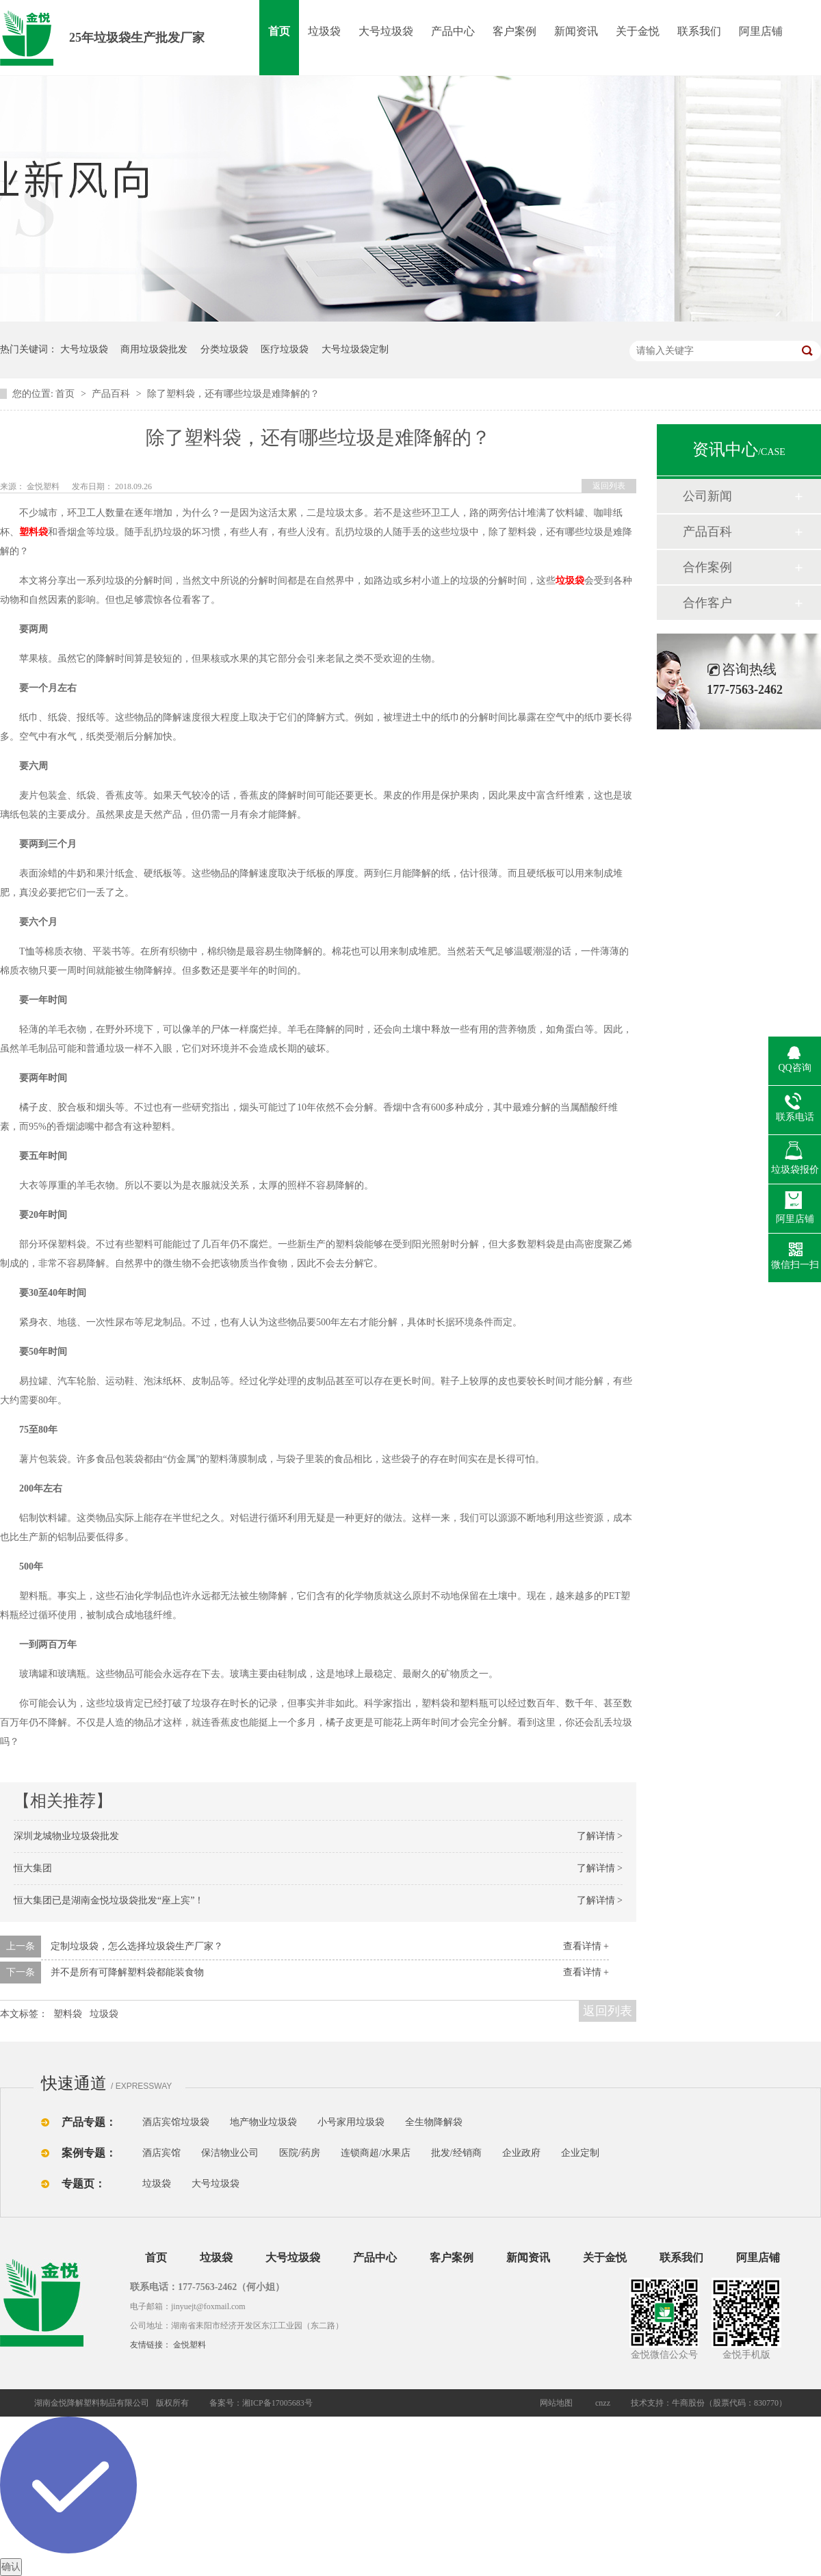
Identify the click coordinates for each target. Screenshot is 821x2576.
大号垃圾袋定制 (355, 349)
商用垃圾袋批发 (153, 349)
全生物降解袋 (433, 2122)
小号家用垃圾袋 (351, 2122)
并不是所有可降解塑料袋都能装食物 (127, 1972)
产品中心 (453, 31)
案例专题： (89, 2153)
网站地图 (556, 2403)
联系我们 (699, 31)
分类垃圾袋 (224, 349)
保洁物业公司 (230, 2153)
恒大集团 (33, 1868)
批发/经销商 (456, 2153)
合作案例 (707, 567)
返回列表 (608, 486)
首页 (279, 31)
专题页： (83, 2183)
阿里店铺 (761, 31)
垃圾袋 (324, 31)
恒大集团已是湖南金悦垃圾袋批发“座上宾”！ (109, 1900)
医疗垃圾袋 (285, 349)
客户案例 (514, 31)
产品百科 (112, 394)
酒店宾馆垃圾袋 (175, 2122)
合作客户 (707, 603)
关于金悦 (638, 31)
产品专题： (89, 2122)
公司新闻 (707, 496)
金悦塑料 (189, 2345)
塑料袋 (67, 2014)
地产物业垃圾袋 (263, 2122)
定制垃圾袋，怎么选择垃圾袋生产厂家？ (137, 1946)
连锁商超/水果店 (375, 2153)
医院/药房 (299, 2153)
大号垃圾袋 (386, 31)
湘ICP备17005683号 (277, 2403)
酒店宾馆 (161, 2153)
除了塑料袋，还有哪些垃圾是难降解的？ (233, 394)
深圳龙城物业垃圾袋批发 (66, 1836)
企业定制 (580, 2153)
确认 (11, 2567)
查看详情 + (586, 1946)
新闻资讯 (576, 31)
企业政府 (521, 2153)
